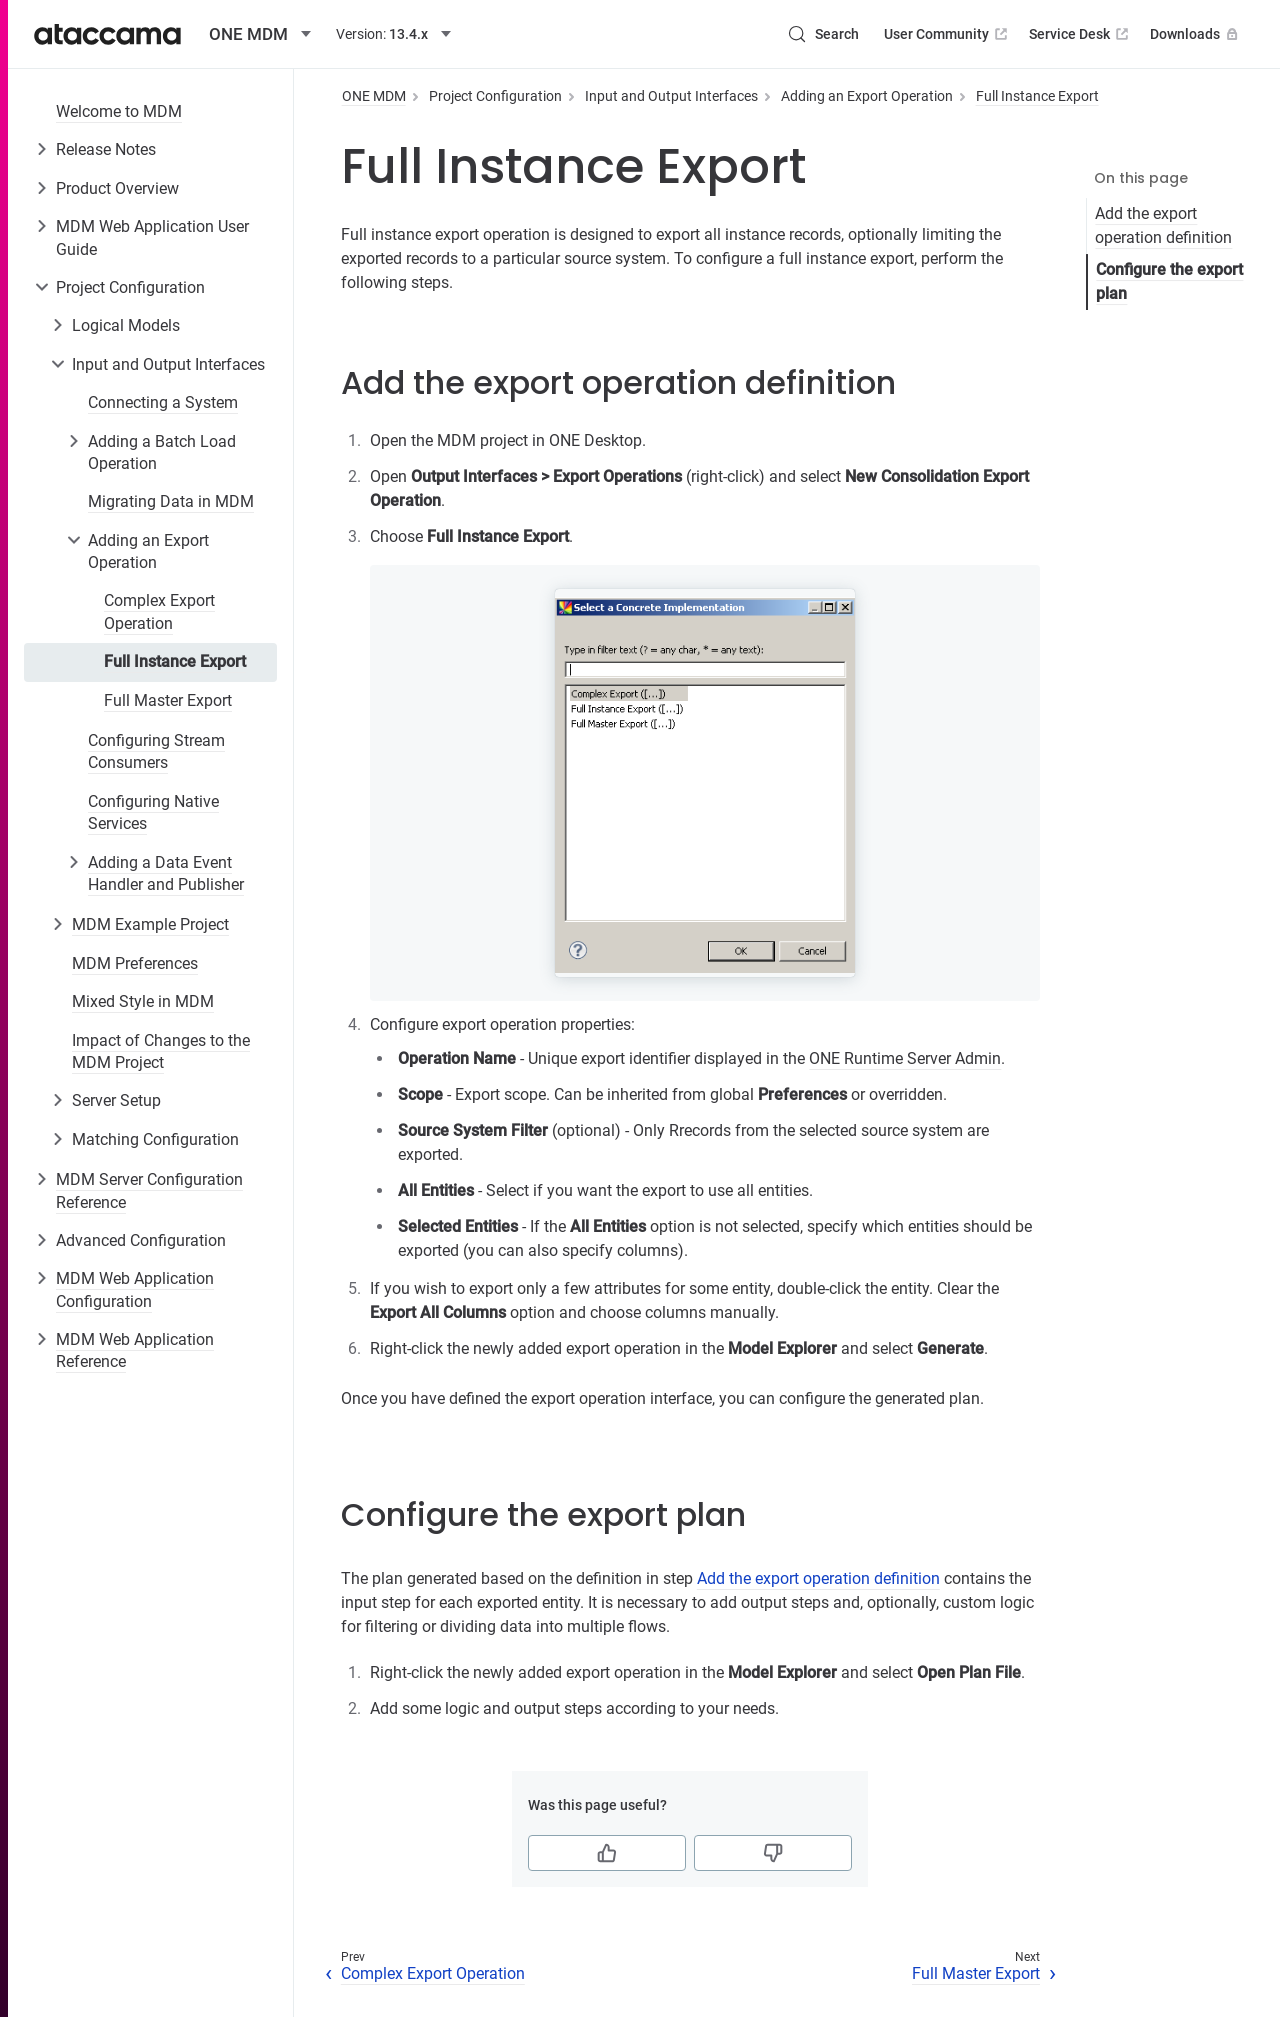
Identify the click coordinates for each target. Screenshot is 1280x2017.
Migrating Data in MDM (171, 501)
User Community (947, 34)
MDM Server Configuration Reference (149, 1190)
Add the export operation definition (1163, 225)
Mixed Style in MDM (143, 1001)
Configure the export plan (1169, 281)
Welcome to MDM (119, 111)
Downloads (1196, 34)
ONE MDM (374, 96)
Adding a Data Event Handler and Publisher (166, 873)
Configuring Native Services (153, 812)
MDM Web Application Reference (135, 1350)
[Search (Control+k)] (823, 34)
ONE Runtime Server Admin (905, 1058)
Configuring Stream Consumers (156, 751)
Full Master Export (168, 700)
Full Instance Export (175, 661)
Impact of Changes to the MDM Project (161, 1051)
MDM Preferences (135, 963)
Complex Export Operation (159, 611)
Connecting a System (163, 402)
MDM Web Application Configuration (135, 1289)
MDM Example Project (150, 924)
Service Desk (1080, 34)
